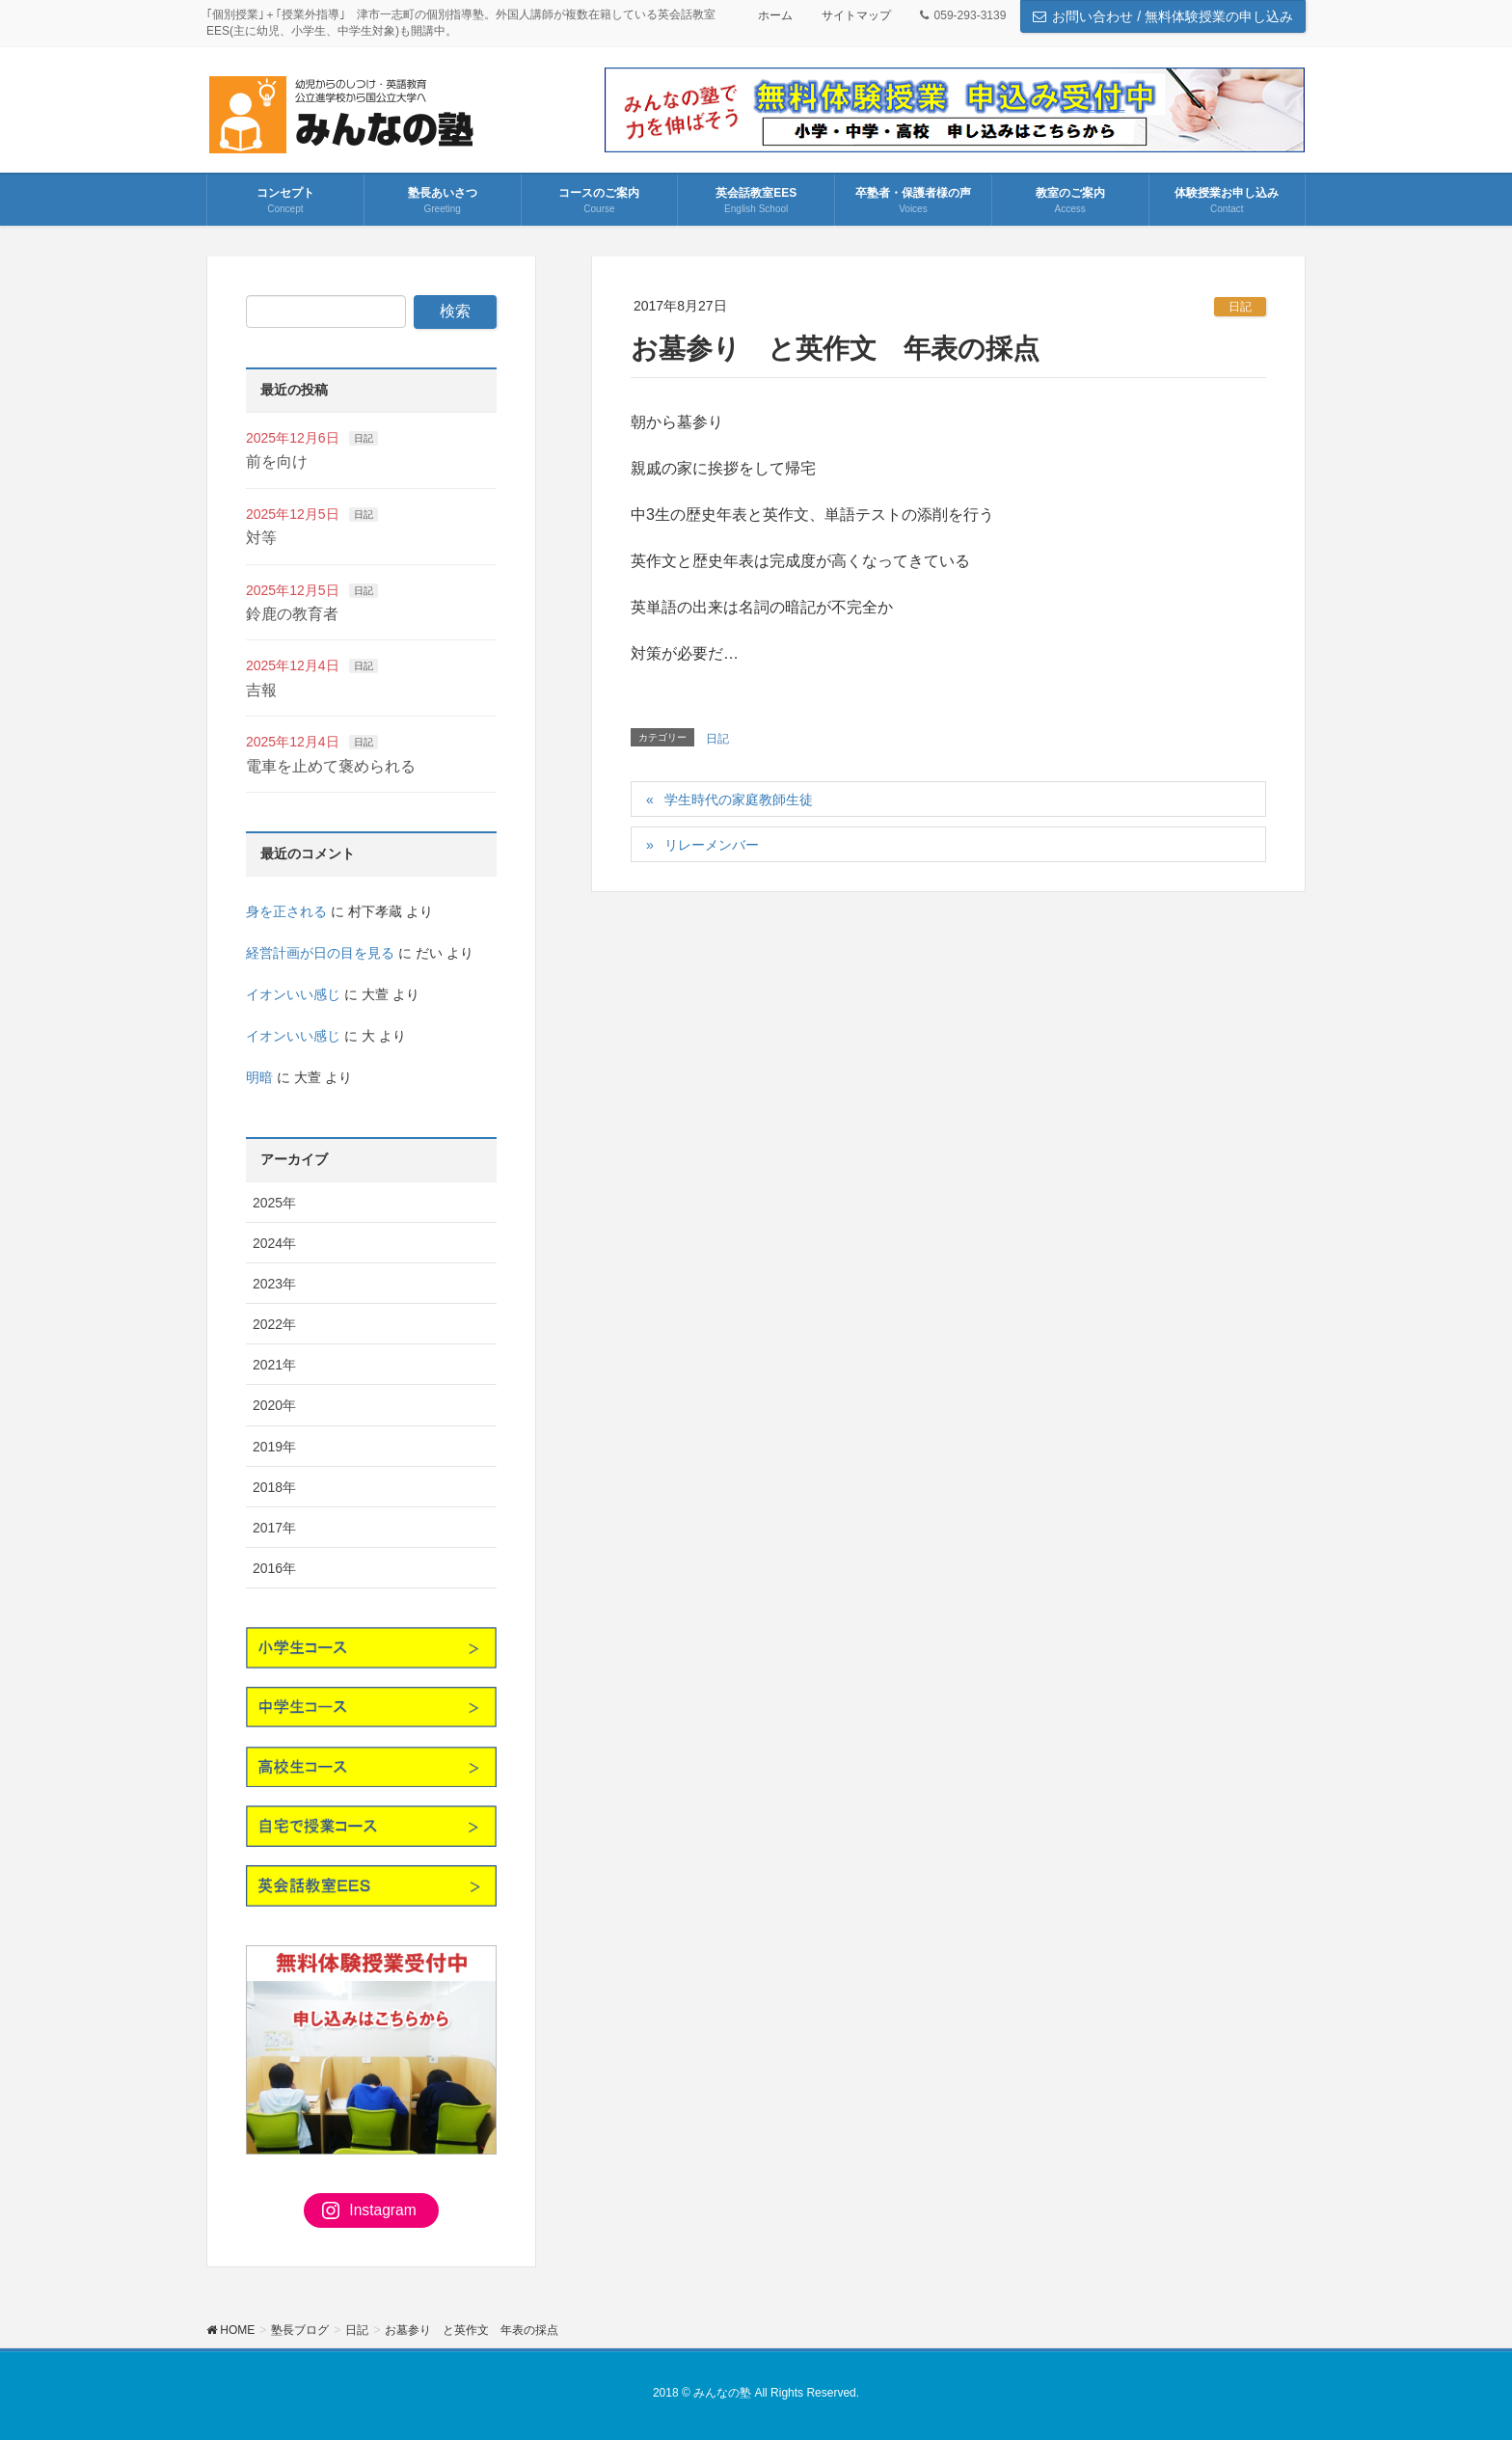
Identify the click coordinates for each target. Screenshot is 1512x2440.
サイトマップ (856, 15)
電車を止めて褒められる (331, 766)
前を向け (277, 461)
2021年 (274, 1364)
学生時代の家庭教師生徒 (738, 799)
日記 (1240, 306)
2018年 (274, 1487)
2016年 (274, 1568)
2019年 (274, 1446)
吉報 (261, 690)
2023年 (274, 1283)
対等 (261, 537)
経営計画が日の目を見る (320, 953)
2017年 (274, 1527)
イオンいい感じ (293, 994)
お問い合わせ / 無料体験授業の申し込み (1163, 16)
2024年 (274, 1243)
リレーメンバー (711, 845)
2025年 (274, 1202)
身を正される (286, 911)
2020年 (274, 1405)
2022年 (274, 1324)
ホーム (775, 15)
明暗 (259, 1077)
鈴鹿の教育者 (292, 614)
